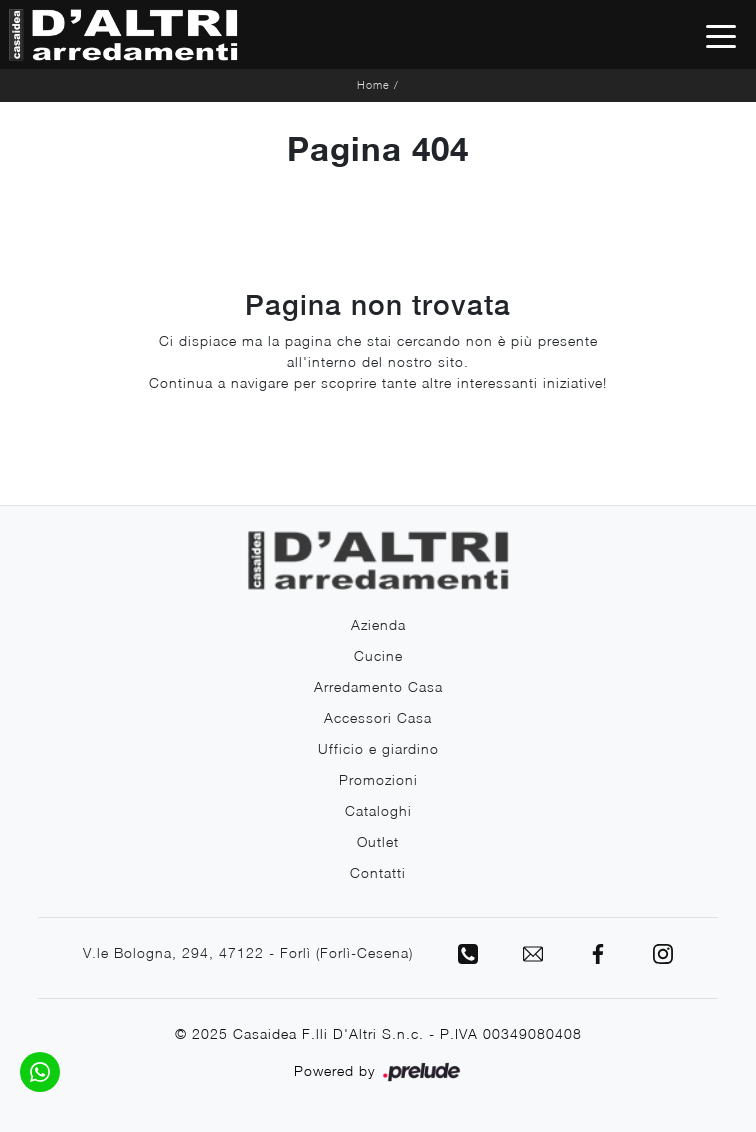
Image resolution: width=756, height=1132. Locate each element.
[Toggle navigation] (721, 35)
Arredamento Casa (378, 686)
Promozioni (378, 779)
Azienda (378, 624)
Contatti (378, 872)
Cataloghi (378, 810)
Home (373, 84)
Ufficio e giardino (378, 748)
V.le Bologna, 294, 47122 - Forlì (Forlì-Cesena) (248, 952)
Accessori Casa (378, 717)
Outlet (378, 841)
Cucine (378, 655)
